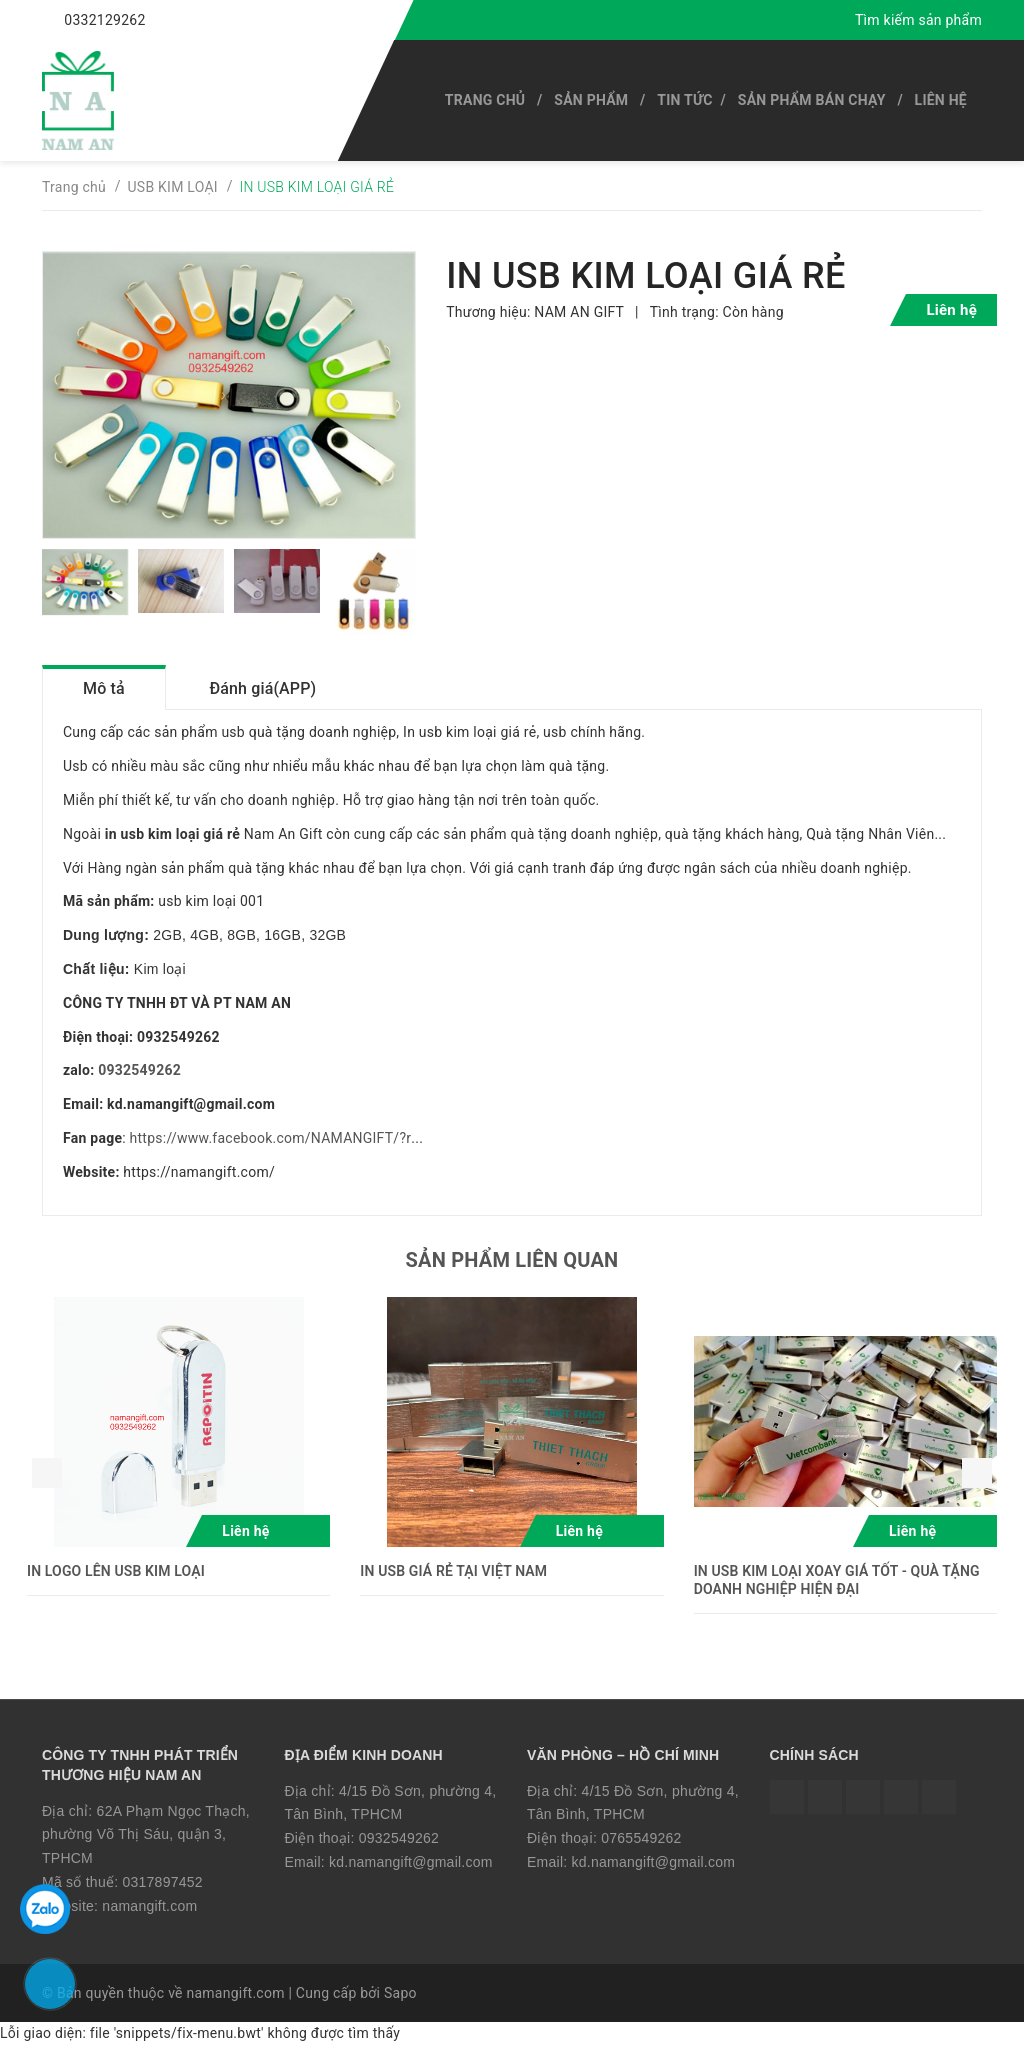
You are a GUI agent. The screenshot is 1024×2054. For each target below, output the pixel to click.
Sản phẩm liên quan (512, 1268)
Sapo (400, 2001)
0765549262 (641, 1847)
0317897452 (162, 1891)
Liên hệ (941, 100)
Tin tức (684, 100)
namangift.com (149, 1915)
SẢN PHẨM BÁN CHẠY (812, 100)
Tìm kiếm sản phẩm (918, 20)
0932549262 (139, 1079)
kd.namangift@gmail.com (411, 1871)
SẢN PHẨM (591, 100)
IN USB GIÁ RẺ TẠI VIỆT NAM (453, 1579)
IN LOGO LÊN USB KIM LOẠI (116, 1579)
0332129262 (104, 20)
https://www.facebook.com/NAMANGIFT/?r (271, 1147)
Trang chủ (485, 100)
